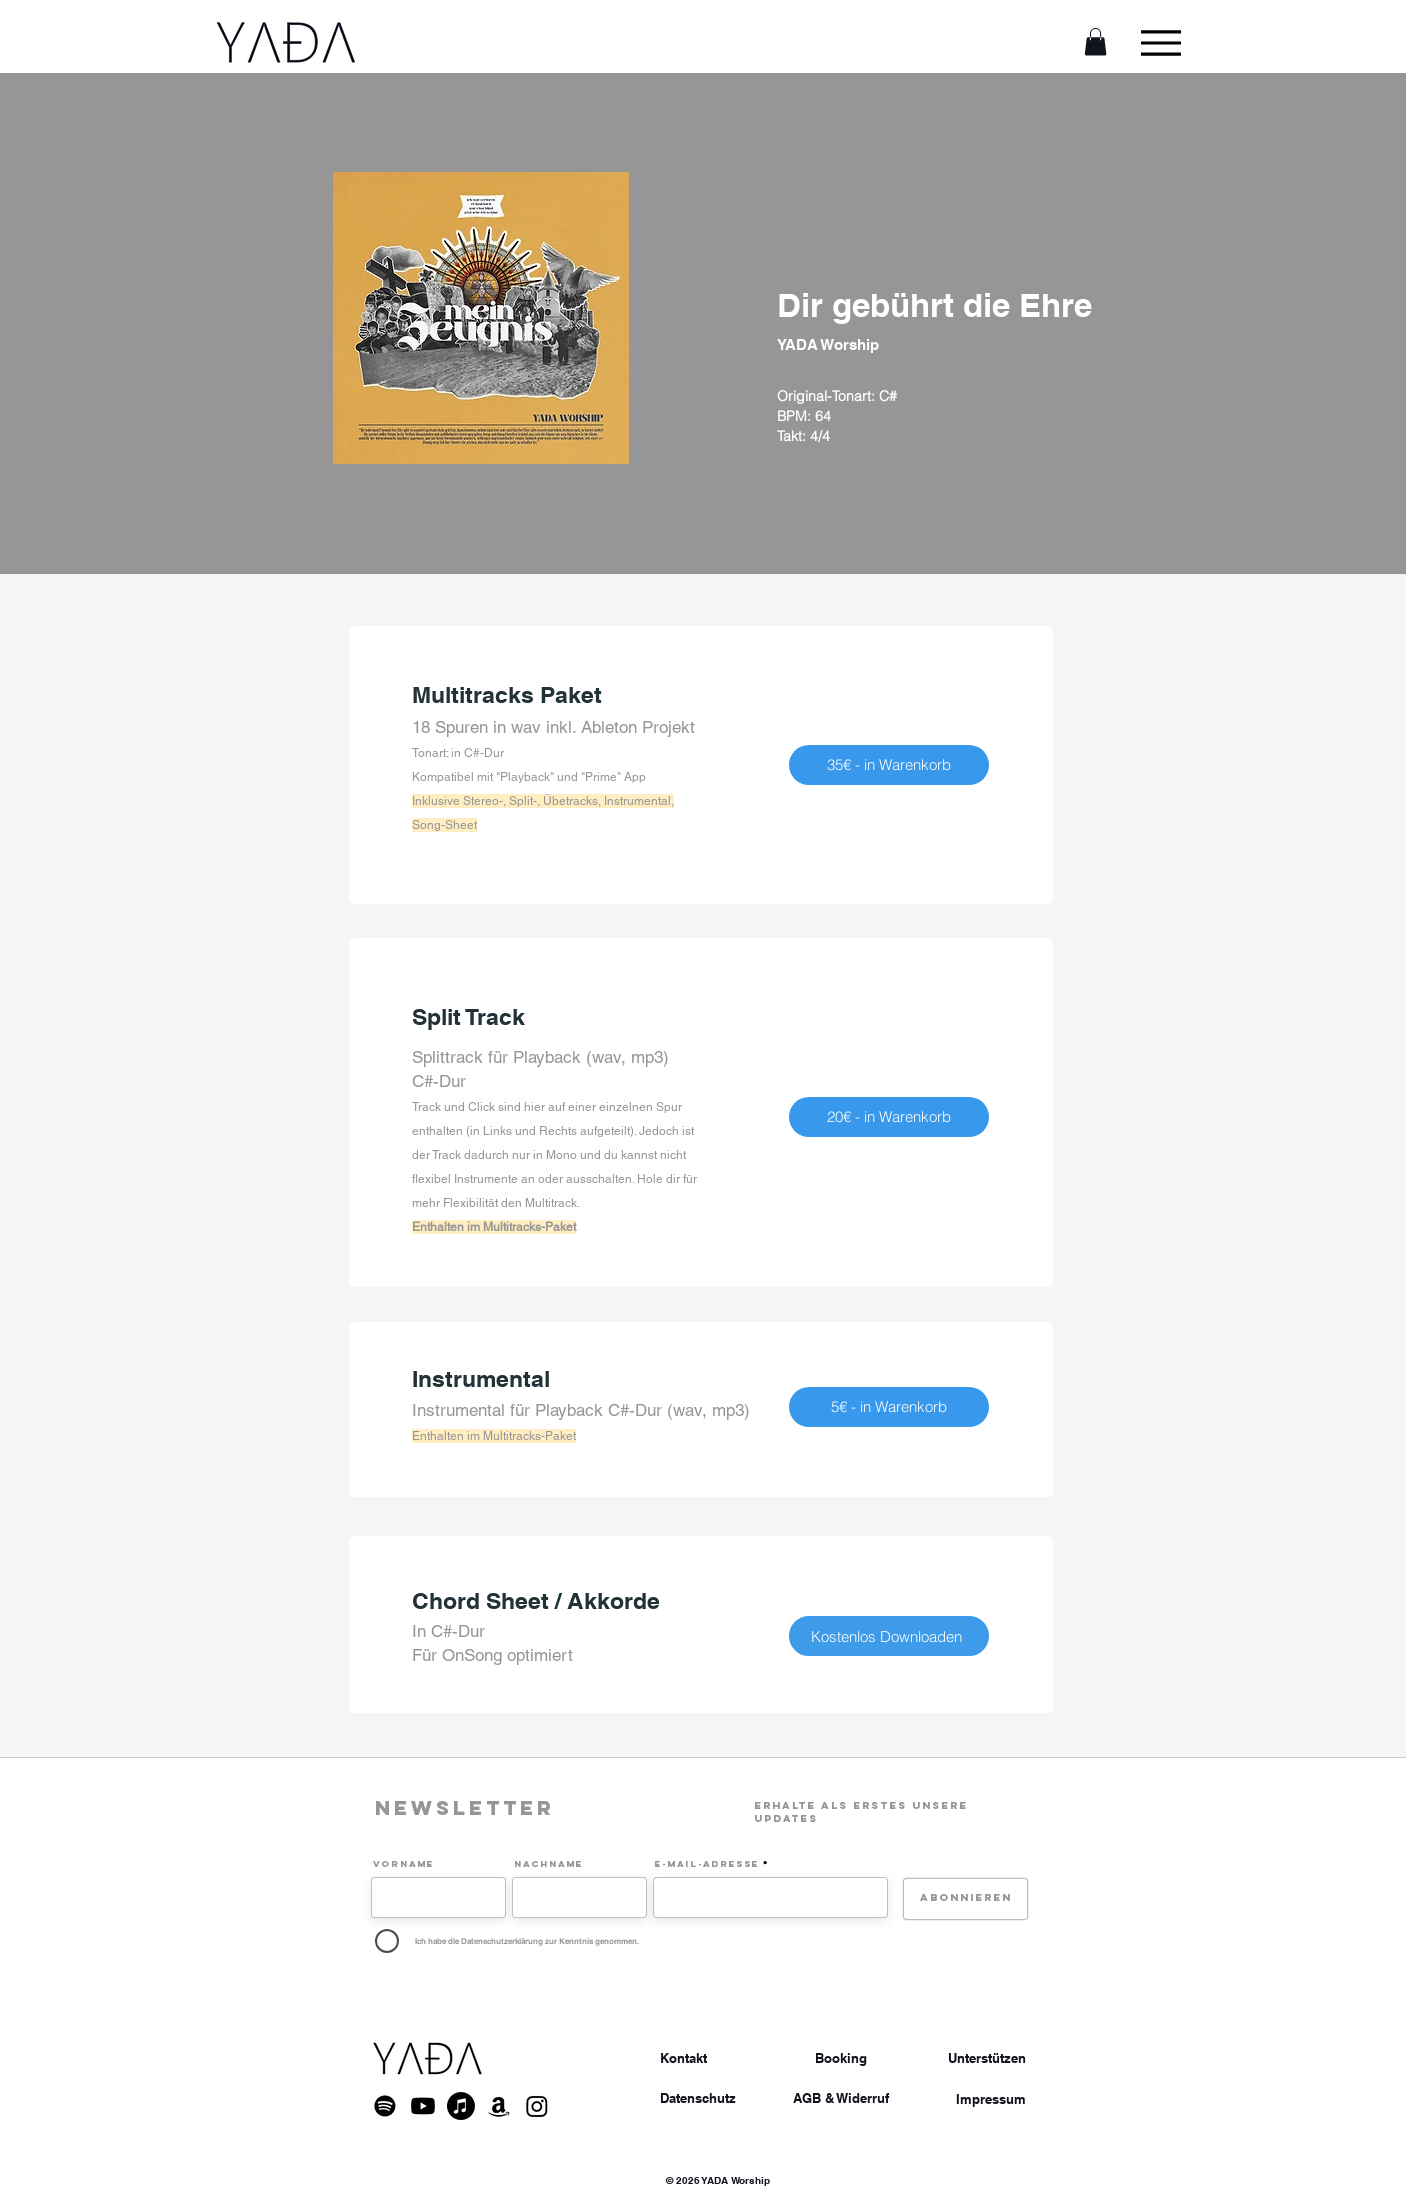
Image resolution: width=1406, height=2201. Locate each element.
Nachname (548, 1864)
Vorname (403, 1864)
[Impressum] (991, 2099)
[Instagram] (537, 2106)
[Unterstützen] (987, 2058)
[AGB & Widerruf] (841, 2098)
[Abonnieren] (965, 1899)
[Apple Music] (461, 2106)
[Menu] (1160, 42)
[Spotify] (385, 2106)
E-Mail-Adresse (707, 1864)
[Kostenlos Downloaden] (889, 1636)
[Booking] (841, 2058)
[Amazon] (499, 2106)
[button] (1095, 41)
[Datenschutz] (698, 2098)
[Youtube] (423, 2106)
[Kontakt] (683, 2058)
